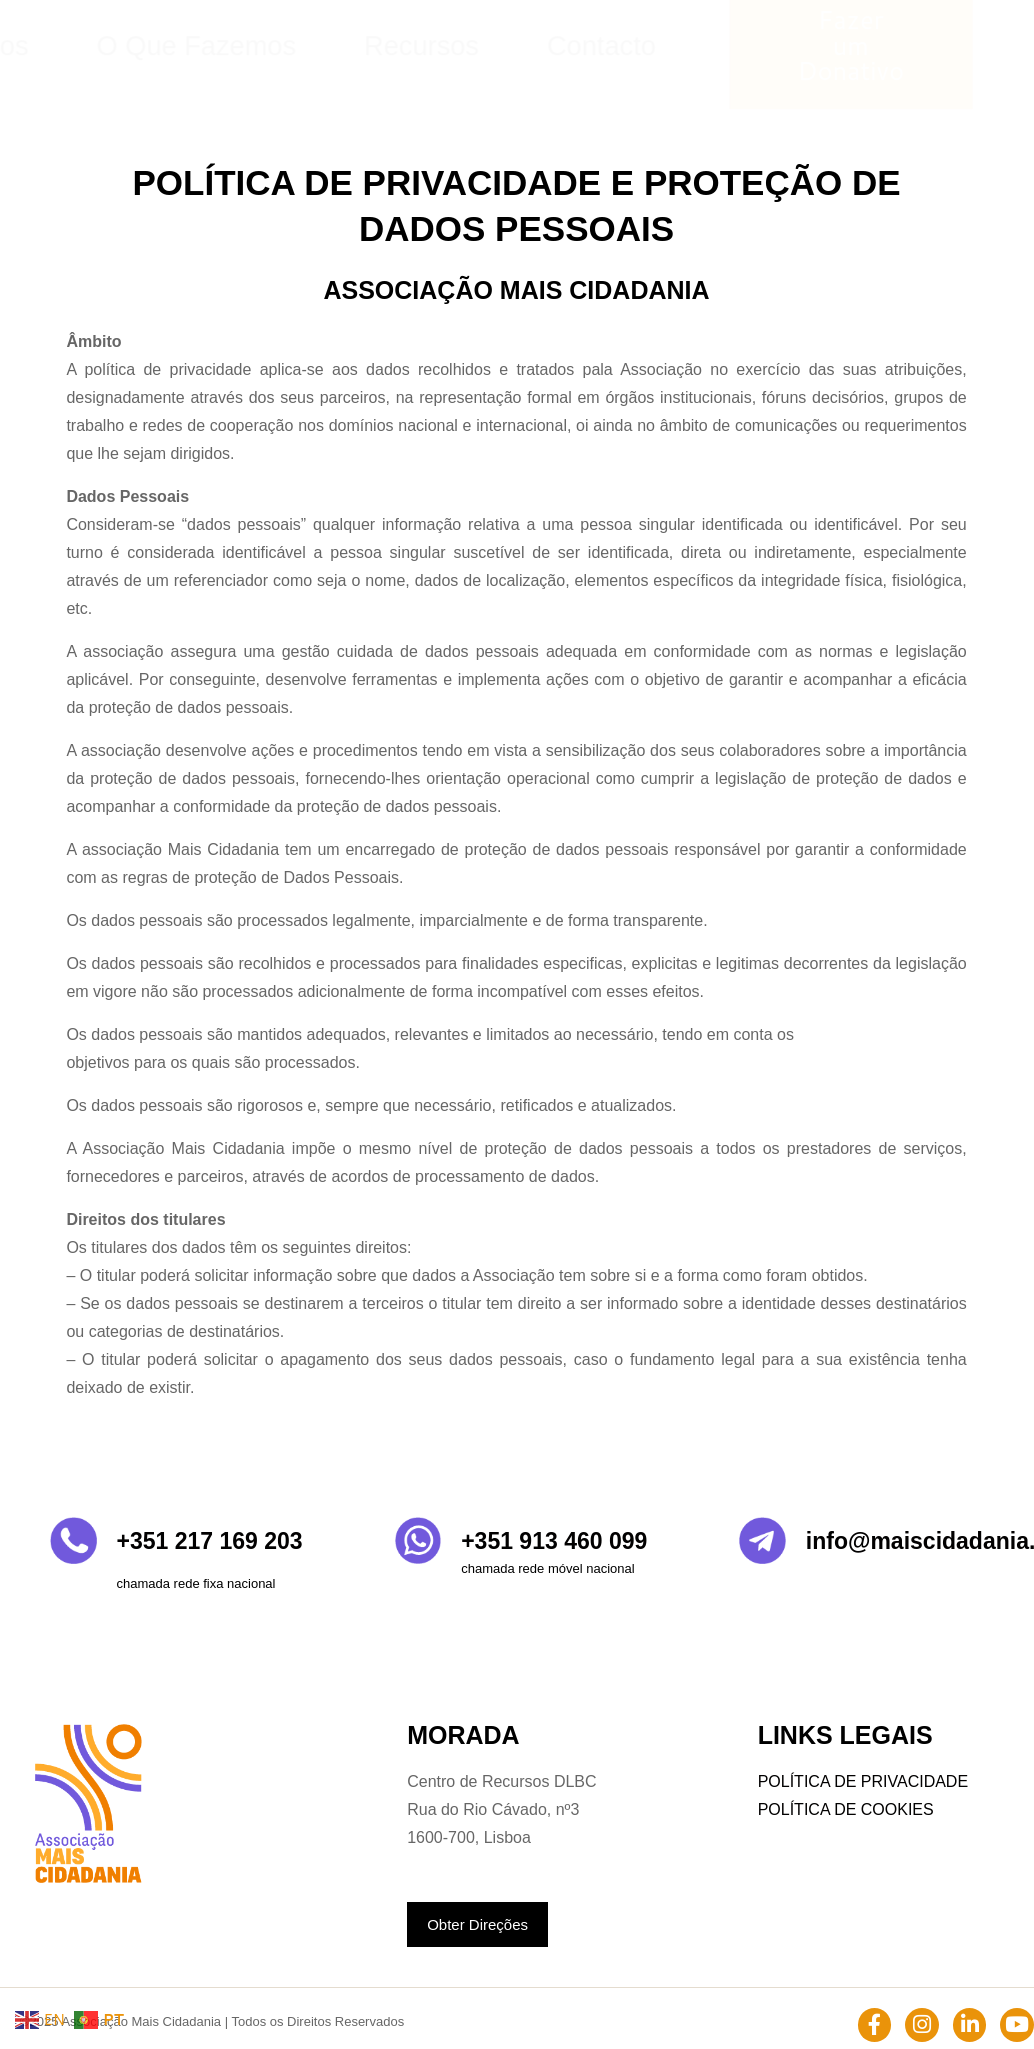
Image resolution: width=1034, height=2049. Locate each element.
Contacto (780, 45)
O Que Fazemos (541, 45)
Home (283, 45)
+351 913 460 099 (554, 1541)
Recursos (674, 45)
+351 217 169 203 (210, 1541)
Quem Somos (394, 45)
